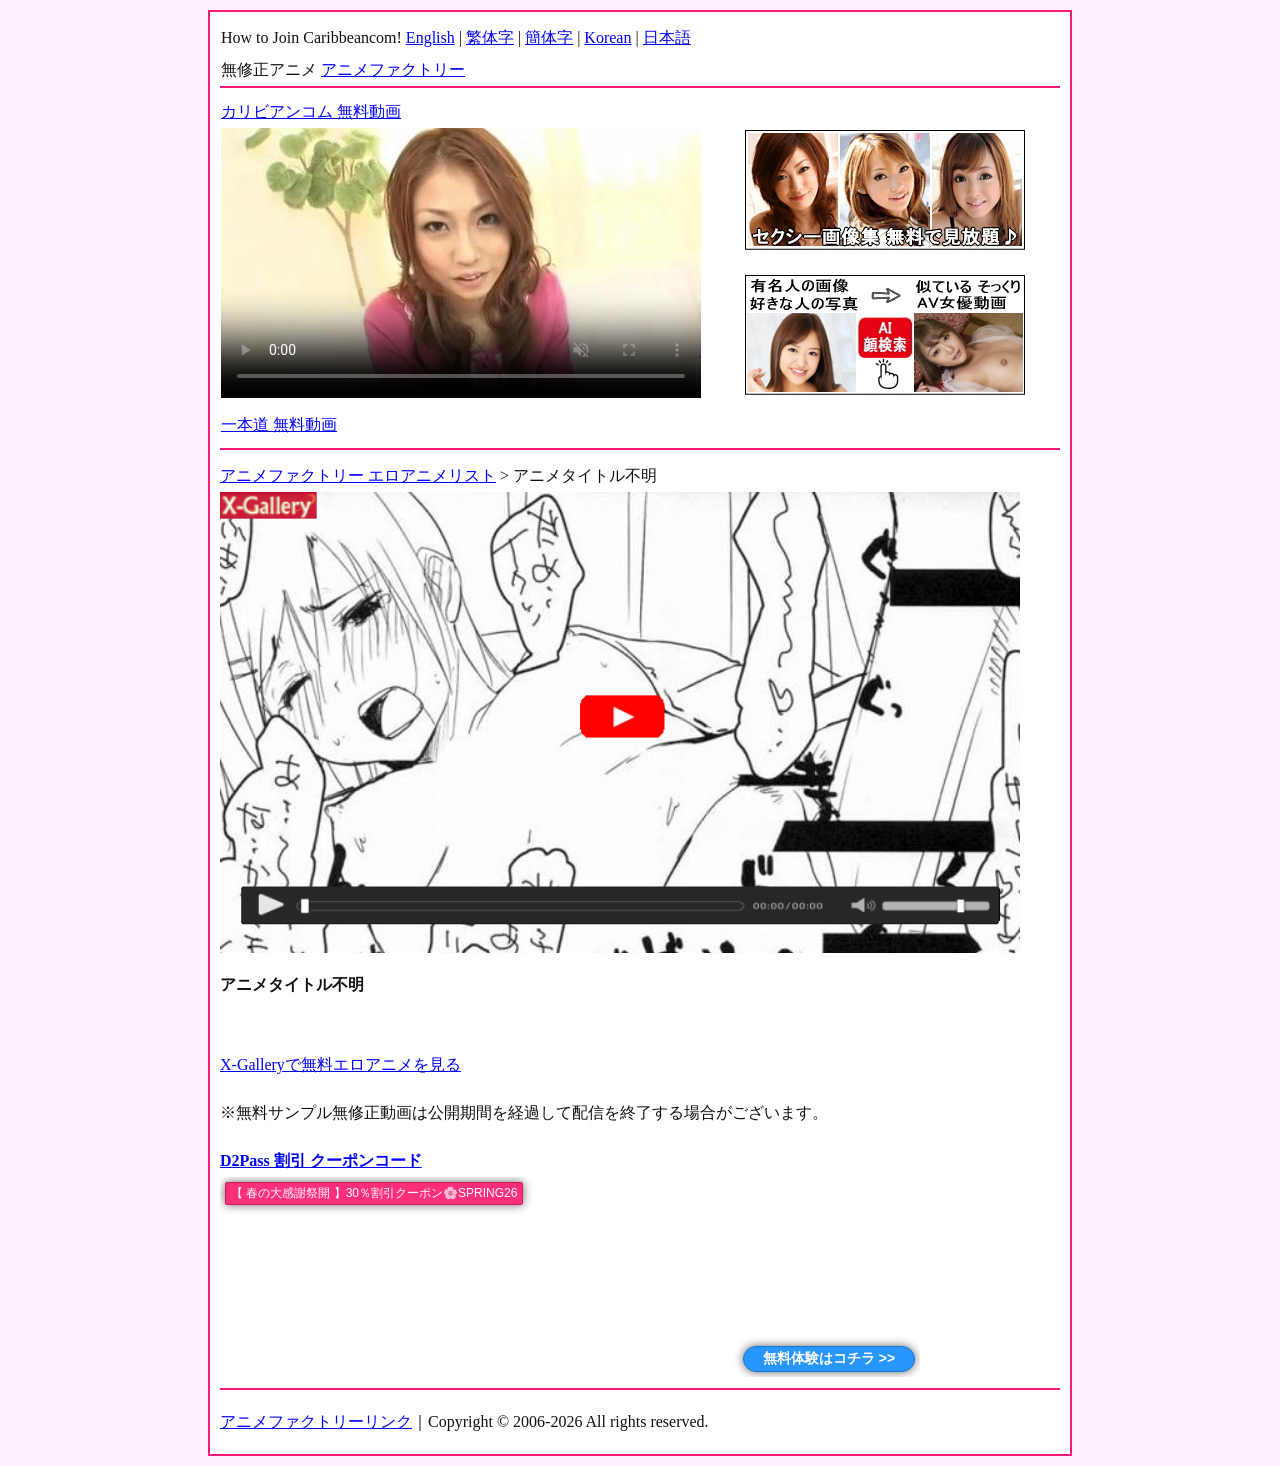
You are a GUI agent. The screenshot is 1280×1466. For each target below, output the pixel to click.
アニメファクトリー (393, 69)
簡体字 (549, 37)
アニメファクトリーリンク (316, 1421)
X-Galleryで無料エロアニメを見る (340, 1064)
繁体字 (490, 37)
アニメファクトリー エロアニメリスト (358, 475)
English (430, 37)
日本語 (667, 37)
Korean (607, 37)
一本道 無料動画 (279, 424)
